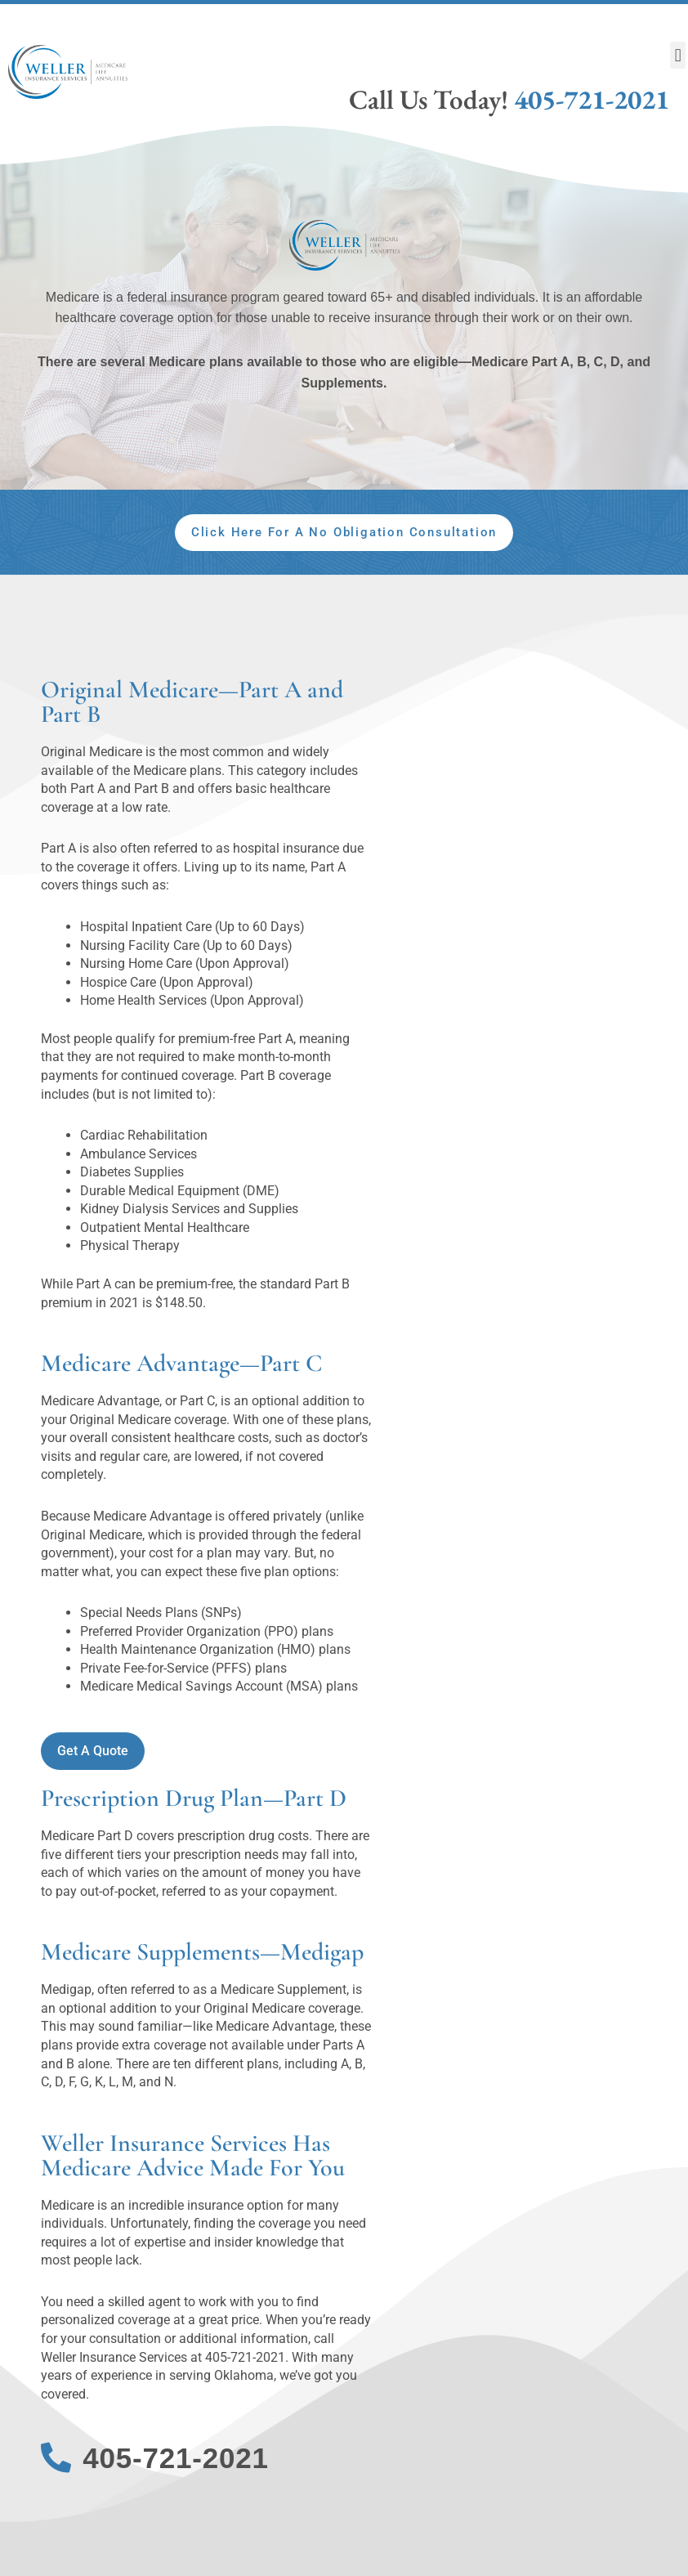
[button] (678, 55)
